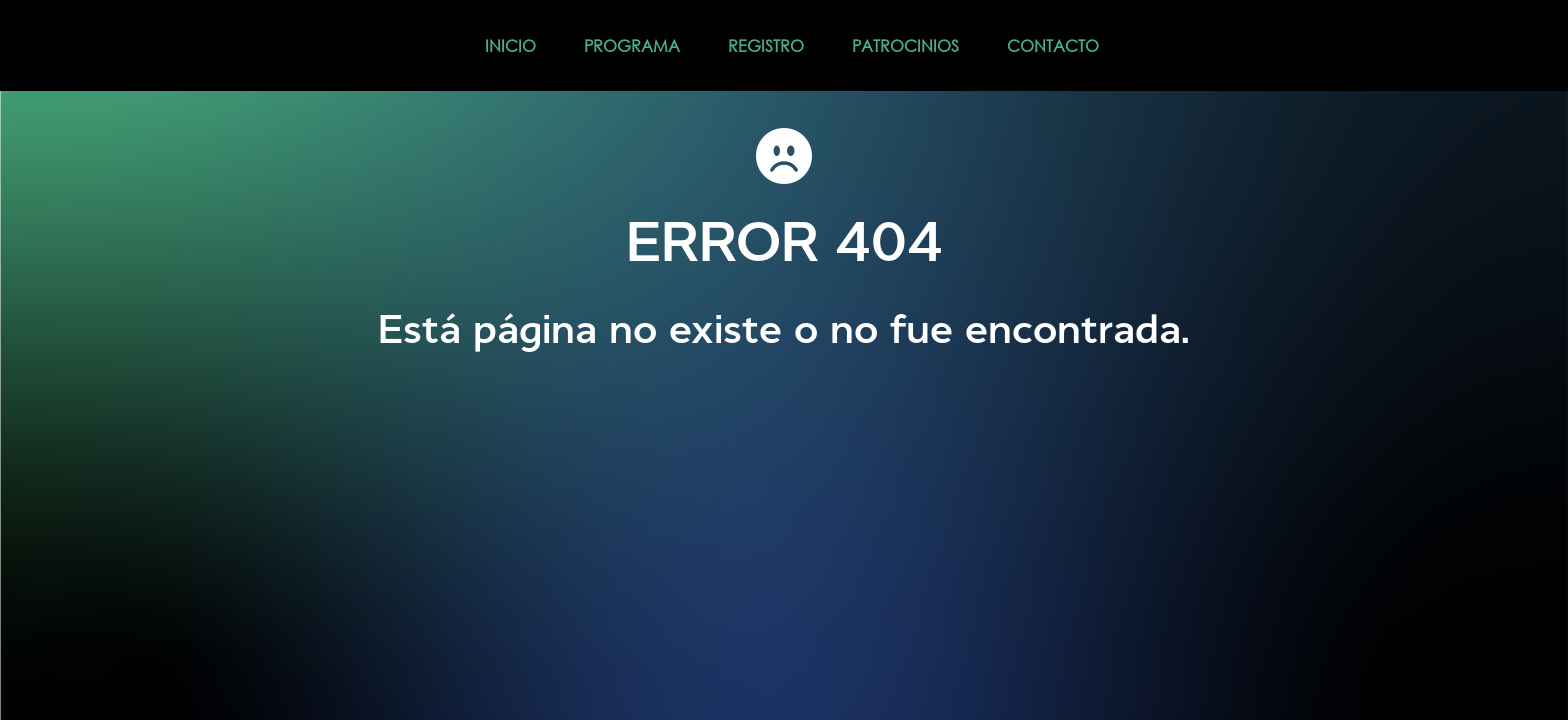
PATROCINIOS (905, 46)
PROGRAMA (632, 46)
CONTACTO (1053, 46)
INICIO (510, 46)
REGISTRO (766, 46)
